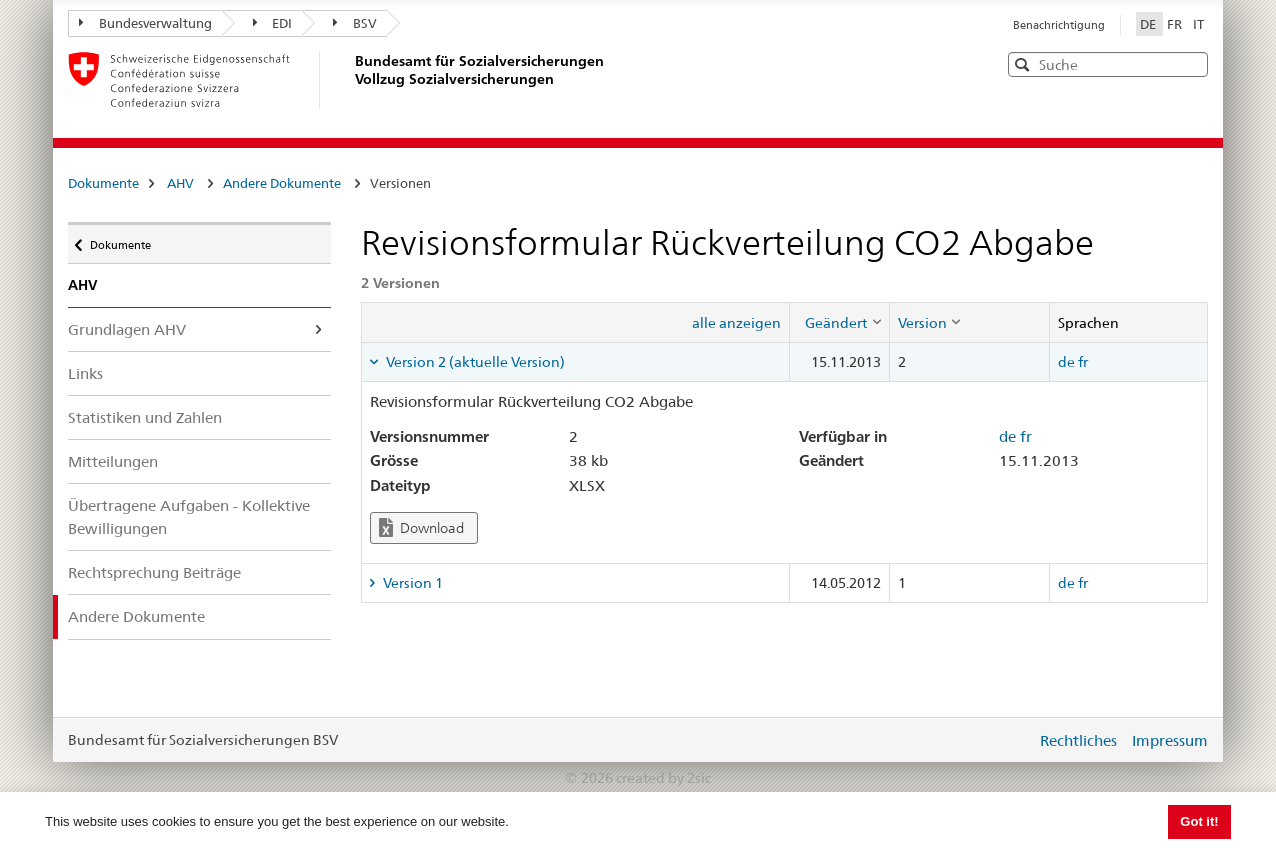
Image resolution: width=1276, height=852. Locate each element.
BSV (355, 23)
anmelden (1006, 740)
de (1066, 362)
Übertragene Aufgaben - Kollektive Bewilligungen (189, 517)
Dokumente (103, 183)
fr (1083, 362)
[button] (1191, 63)
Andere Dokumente (282, 183)
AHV (180, 183)
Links (85, 373)
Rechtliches (1078, 740)
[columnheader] (839, 322)
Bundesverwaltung (145, 23)
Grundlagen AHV (127, 329)
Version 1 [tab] (411, 583)
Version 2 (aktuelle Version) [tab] (474, 362)
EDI (273, 23)
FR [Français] (1176, 24)
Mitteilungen (113, 461)
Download (421, 527)
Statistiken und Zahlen (145, 417)
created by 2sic (663, 778)
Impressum (1170, 740)
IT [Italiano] (1198, 24)
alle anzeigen (736, 323)
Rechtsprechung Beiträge (154, 572)
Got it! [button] (1199, 821)
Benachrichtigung (1059, 25)
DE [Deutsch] (1149, 24)
